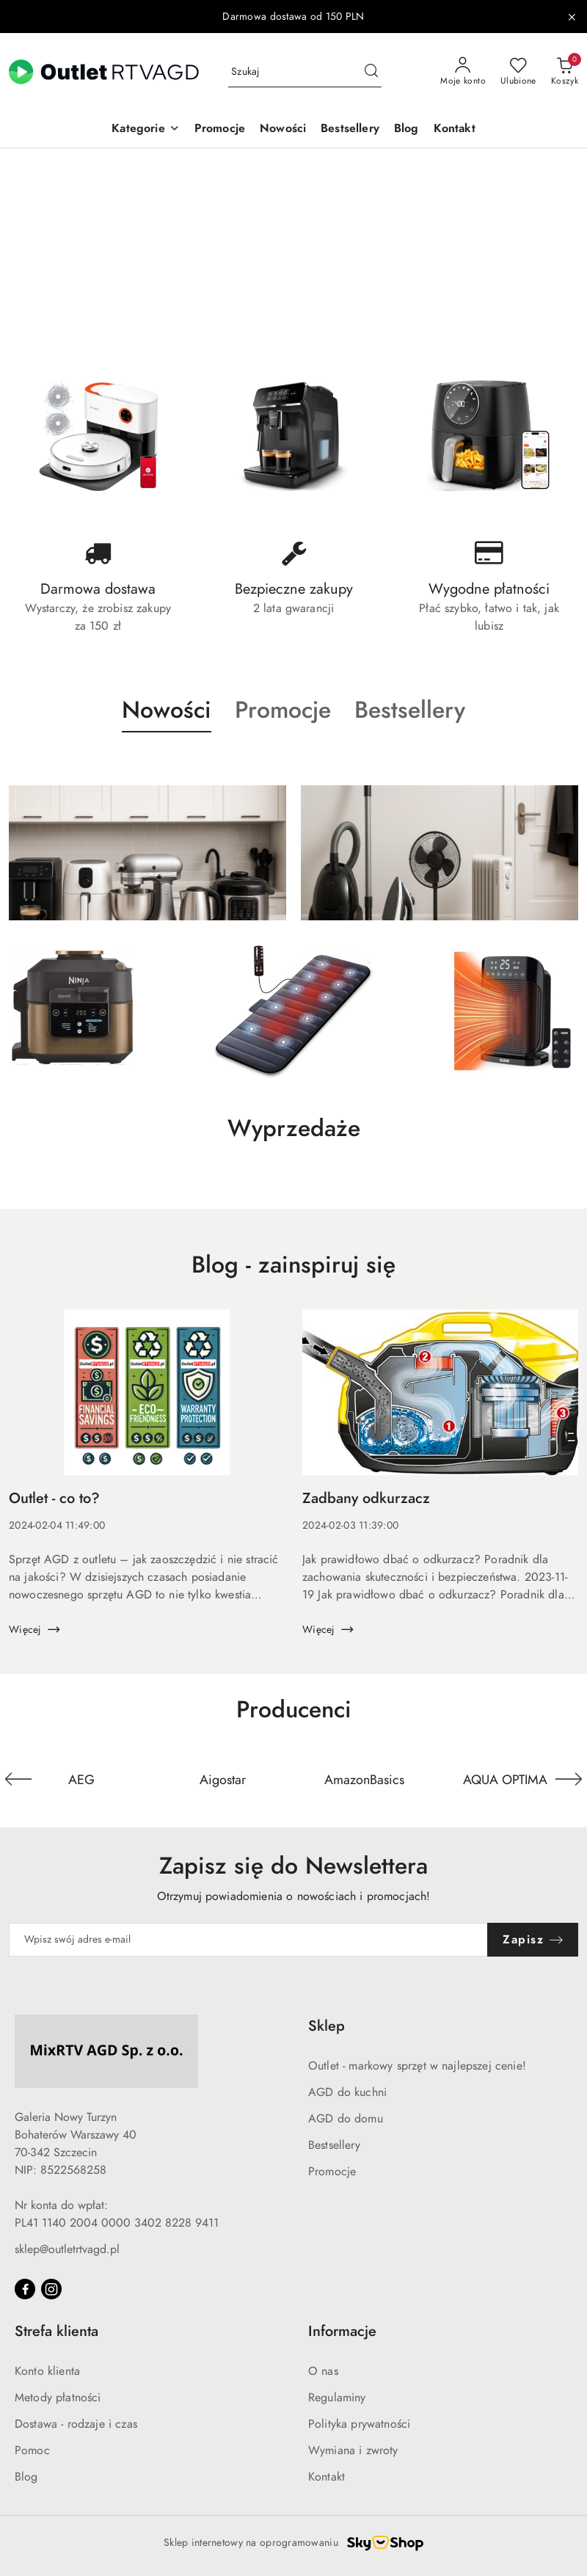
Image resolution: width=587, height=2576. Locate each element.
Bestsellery (334, 2145)
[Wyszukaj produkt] (305, 72)
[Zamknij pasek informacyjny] (571, 16)
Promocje (332, 2172)
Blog (26, 2477)
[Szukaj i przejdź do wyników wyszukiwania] (371, 72)
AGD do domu (345, 2119)
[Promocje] (219, 129)
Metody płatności (58, 2398)
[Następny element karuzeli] (568, 1779)
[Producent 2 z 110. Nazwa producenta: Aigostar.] (223, 1779)
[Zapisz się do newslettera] (248, 1940)
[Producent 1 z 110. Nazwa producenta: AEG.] (82, 1779)
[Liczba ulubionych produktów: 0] (518, 72)
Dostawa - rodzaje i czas (76, 2424)
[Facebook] (25, 2289)
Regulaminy (337, 2398)
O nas (323, 2371)
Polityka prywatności (359, 2424)
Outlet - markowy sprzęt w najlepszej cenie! (417, 2066)
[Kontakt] (454, 129)
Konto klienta (47, 2371)
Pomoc (32, 2450)
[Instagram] (51, 2289)
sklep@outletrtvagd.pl (67, 2249)
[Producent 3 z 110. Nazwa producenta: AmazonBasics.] (364, 1779)
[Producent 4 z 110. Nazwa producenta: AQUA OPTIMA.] (506, 1779)
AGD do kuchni (347, 2092)
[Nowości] (283, 129)
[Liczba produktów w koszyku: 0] (564, 72)
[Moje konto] (463, 72)
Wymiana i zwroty (353, 2450)
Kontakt (326, 2477)
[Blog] (406, 129)
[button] (145, 129)
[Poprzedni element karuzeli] (18, 1779)
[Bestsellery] (350, 129)
